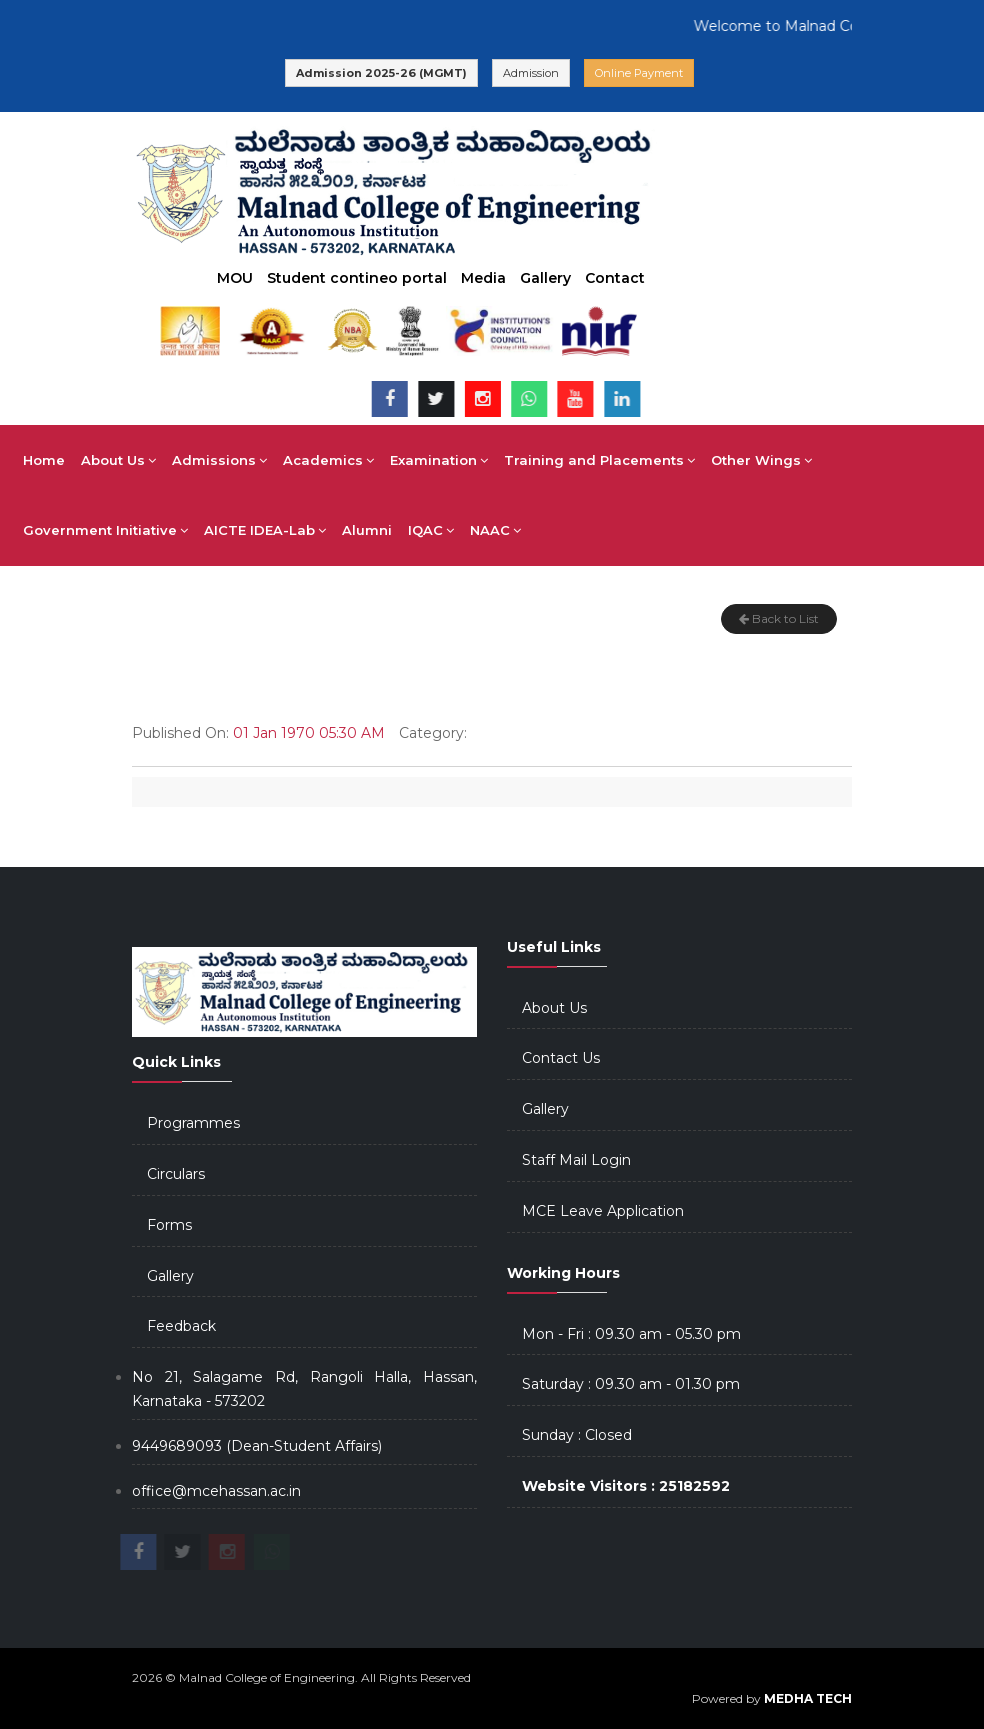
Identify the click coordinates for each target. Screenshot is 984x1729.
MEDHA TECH (808, 1698)
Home (44, 460)
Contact (615, 278)
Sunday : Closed (577, 1435)
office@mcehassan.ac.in (216, 1491)
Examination (439, 460)
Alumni (367, 530)
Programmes (193, 1123)
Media (483, 278)
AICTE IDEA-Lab (265, 530)
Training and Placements (599, 460)
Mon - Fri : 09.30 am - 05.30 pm (631, 1334)
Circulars (176, 1174)
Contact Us (561, 1058)
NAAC (495, 530)
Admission (531, 73)
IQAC (431, 530)
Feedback (181, 1326)
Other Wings (761, 460)
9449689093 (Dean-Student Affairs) (257, 1446)
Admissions (219, 460)
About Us (118, 460)
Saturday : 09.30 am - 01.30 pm (631, 1384)
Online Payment (639, 73)
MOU (235, 278)
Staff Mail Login (576, 1160)
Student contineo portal (357, 278)
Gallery (545, 278)
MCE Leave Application (603, 1211)
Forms (169, 1225)
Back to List (779, 618)
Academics (328, 460)
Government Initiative (105, 530)
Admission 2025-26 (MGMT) (381, 73)
